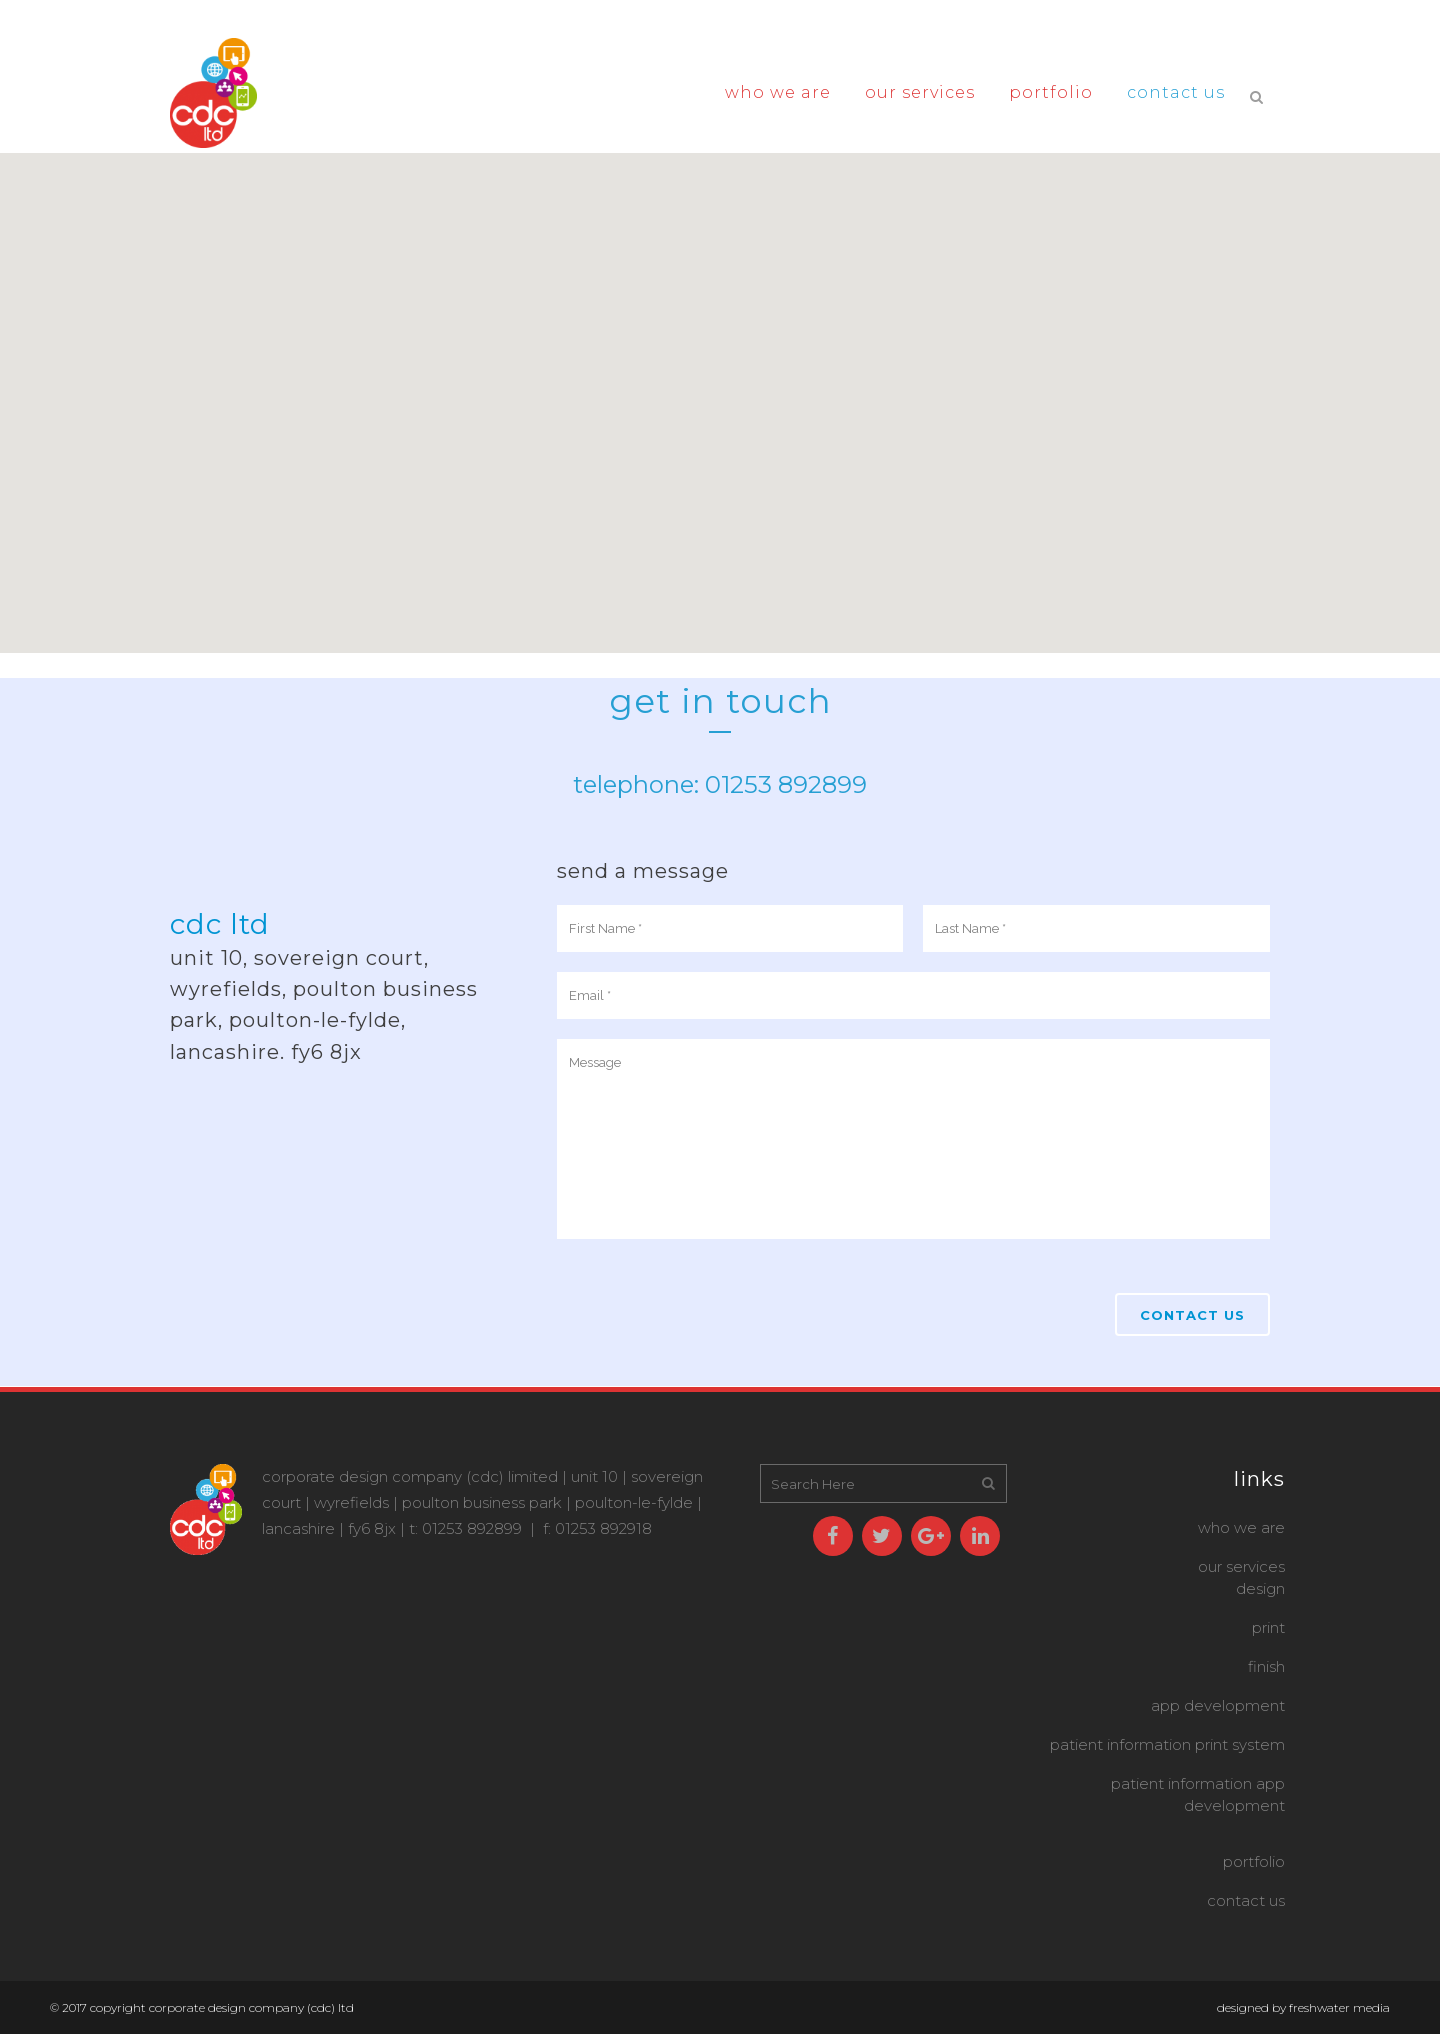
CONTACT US (1246, 1900)
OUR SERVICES (1241, 1566)
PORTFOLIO (1254, 1861)
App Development (1218, 1705)
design (1260, 1588)
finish (1266, 1666)
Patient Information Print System (1167, 1744)
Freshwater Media (1339, 2007)
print (1268, 1627)
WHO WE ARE (1241, 1527)
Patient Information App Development (1198, 1794)
